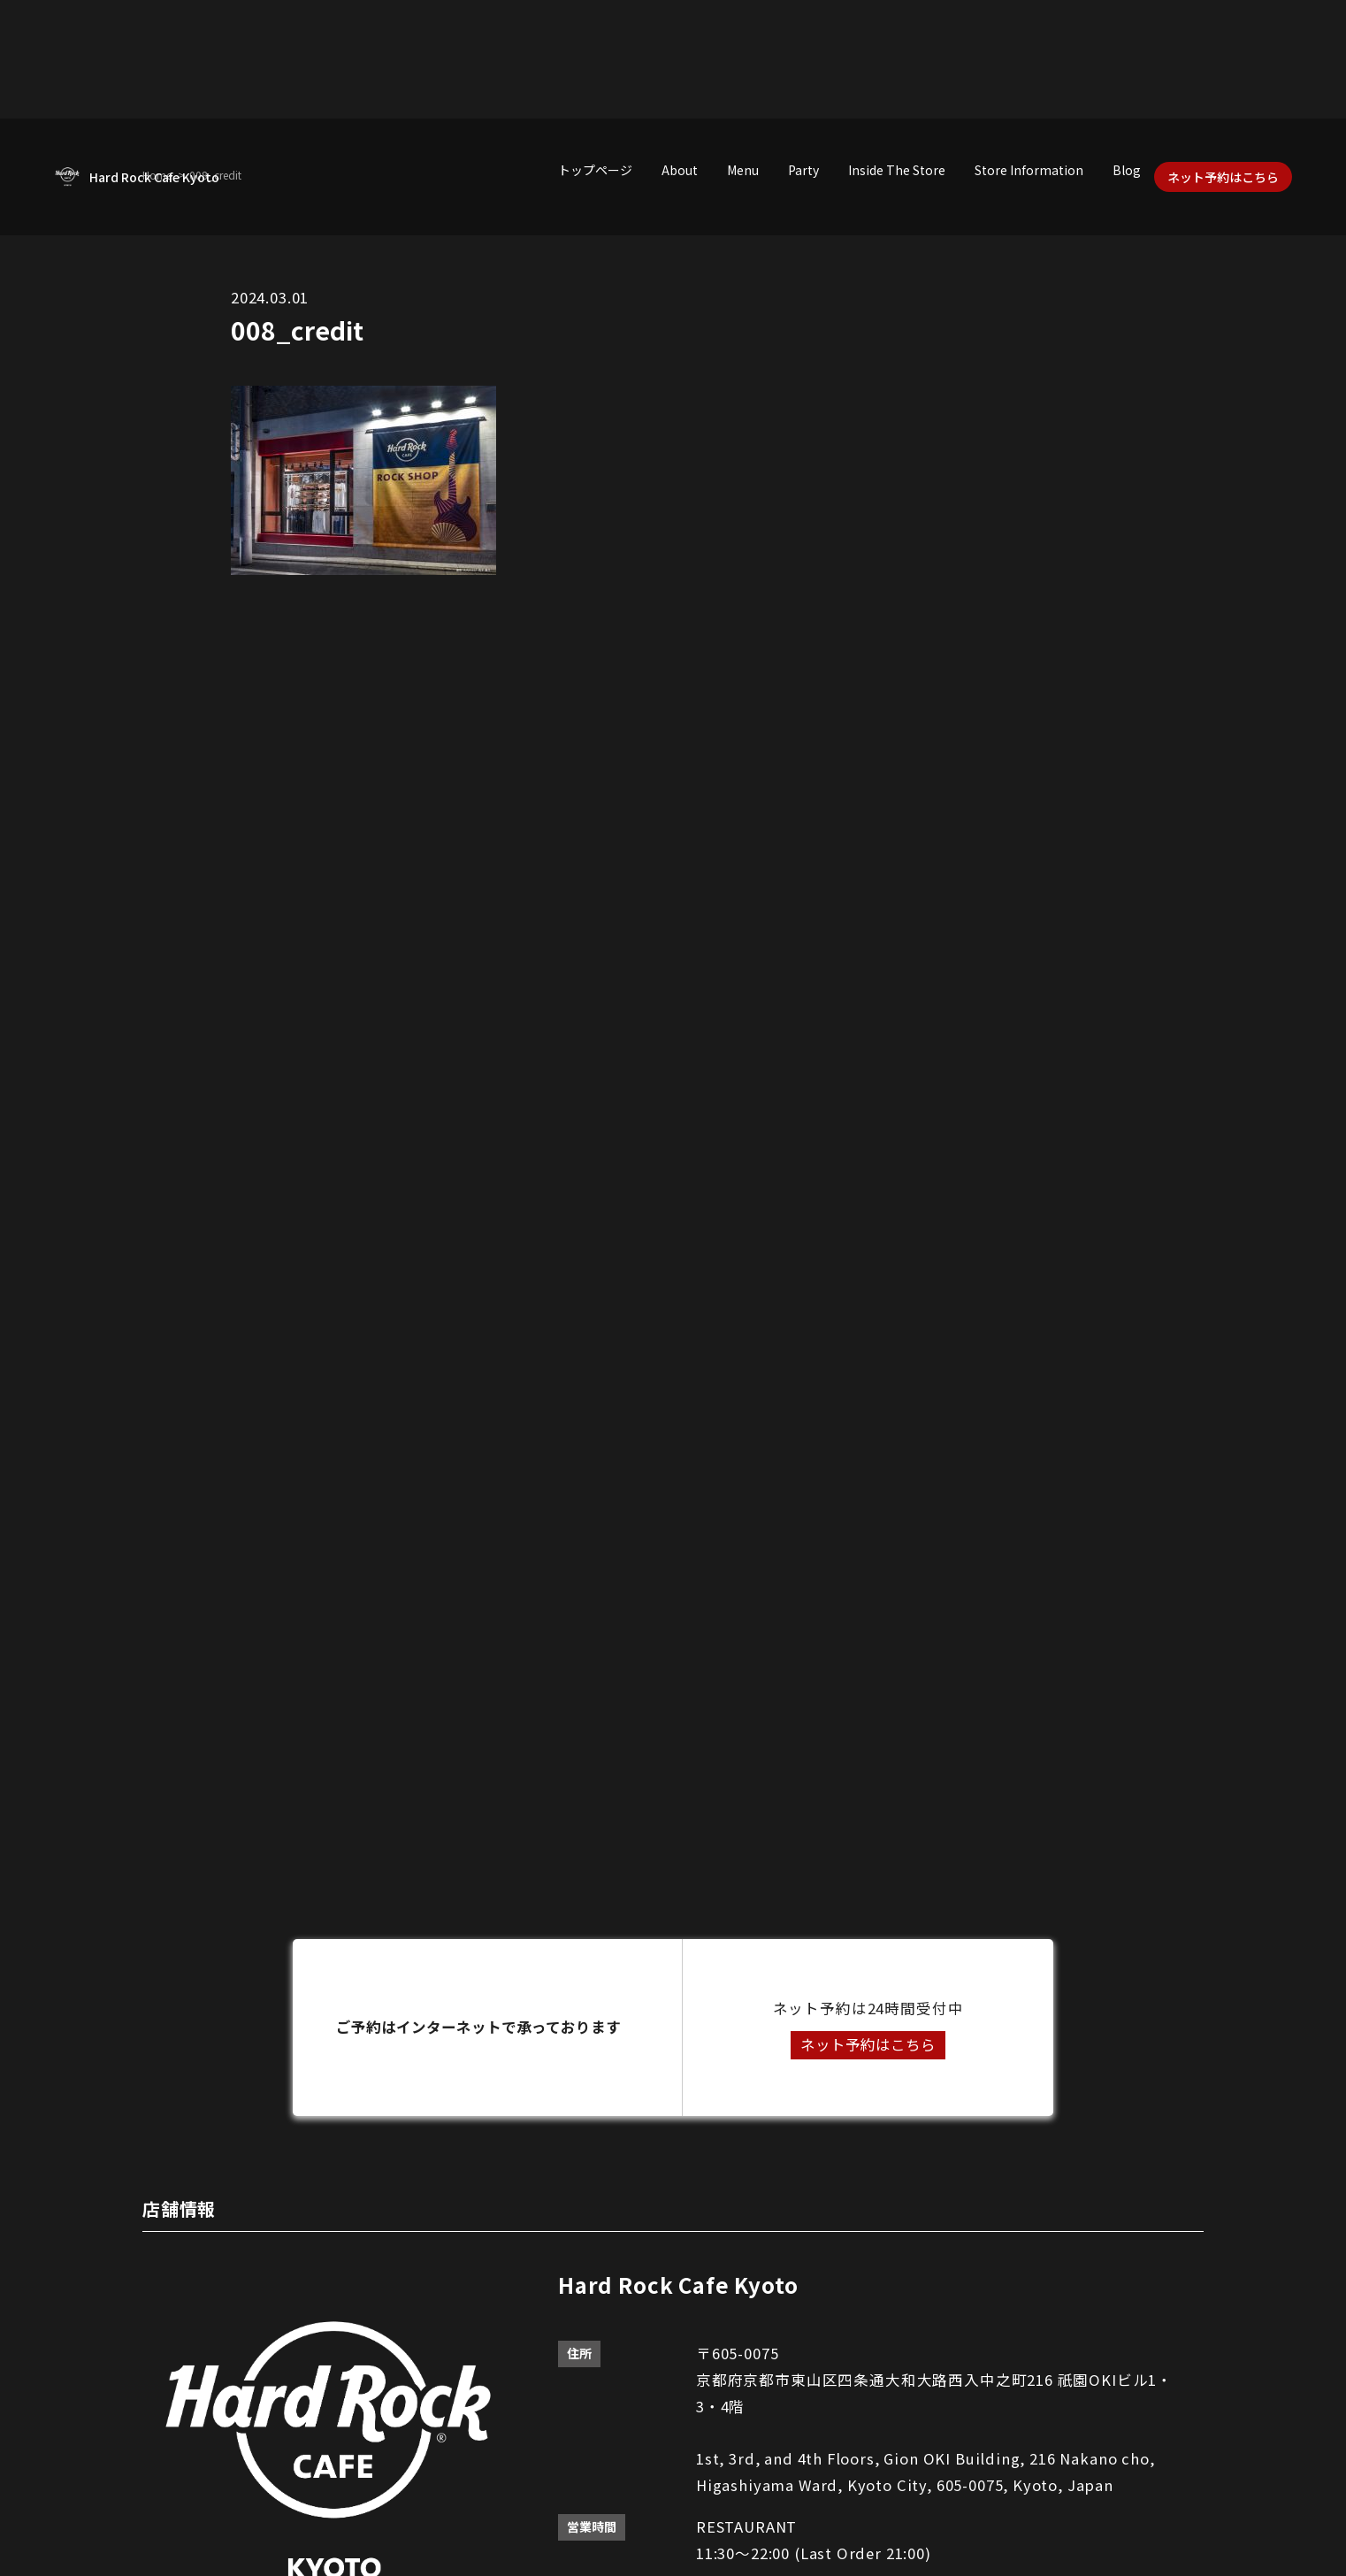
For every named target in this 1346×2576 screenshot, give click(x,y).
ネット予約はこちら (1223, 177)
